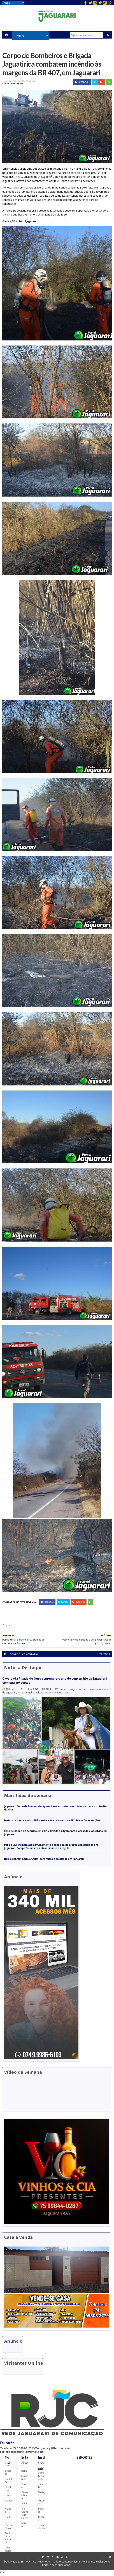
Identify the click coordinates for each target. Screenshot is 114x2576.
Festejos (41, 2496)
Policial (41, 2513)
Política (8, 2521)
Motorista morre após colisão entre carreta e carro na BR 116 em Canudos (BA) (52, 1822)
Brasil (41, 2470)
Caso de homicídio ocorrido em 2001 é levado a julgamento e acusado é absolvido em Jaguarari (55, 1834)
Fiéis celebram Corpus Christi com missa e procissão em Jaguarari (44, 1861)
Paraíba (24, 2488)
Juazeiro (8, 2504)
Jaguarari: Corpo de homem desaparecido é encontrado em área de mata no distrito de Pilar (55, 1810)
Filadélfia (8, 2483)
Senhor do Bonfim (8, 2540)
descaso (8, 2475)
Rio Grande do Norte (24, 2516)
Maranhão (24, 2480)
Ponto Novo (8, 2529)
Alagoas (24, 2466)
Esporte (41, 2488)
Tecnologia (8, 2551)
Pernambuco (24, 2497)
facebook (104, 1656)
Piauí (24, 2505)
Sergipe (24, 2527)
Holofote (8, 2491)
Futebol (41, 2504)
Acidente (8, 2466)
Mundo (8, 2513)
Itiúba (8, 2497)
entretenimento (41, 2478)
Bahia (24, 2473)
